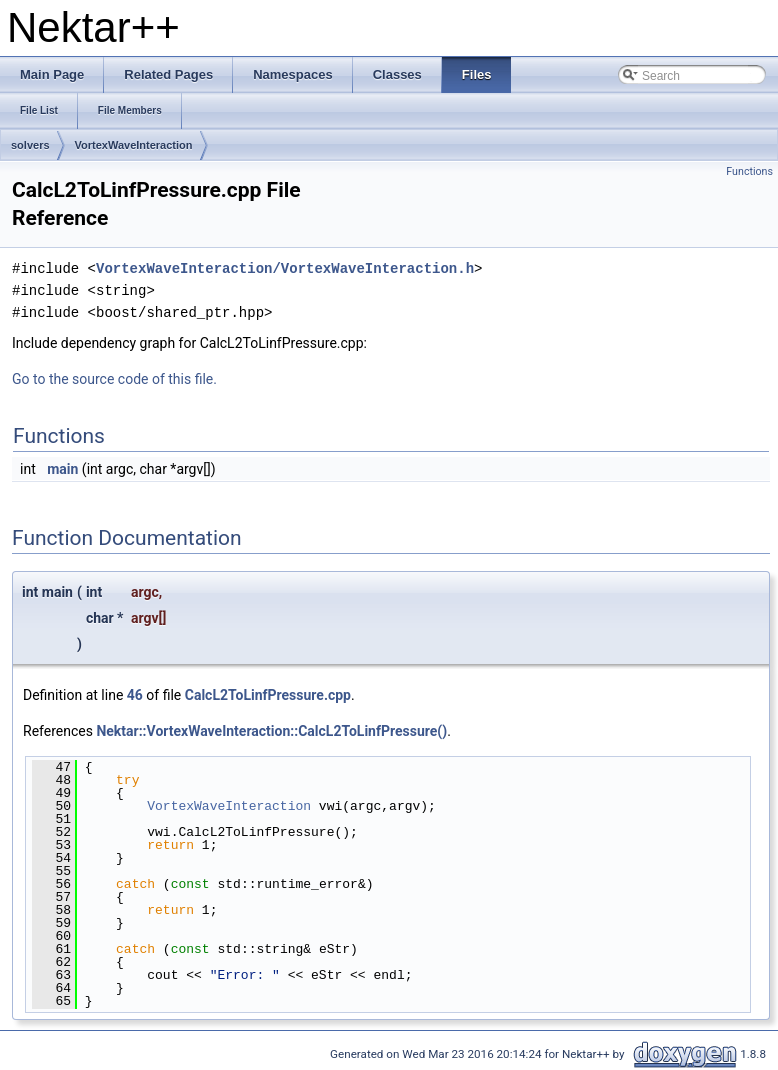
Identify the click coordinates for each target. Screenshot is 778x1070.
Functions (749, 171)
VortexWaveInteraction (134, 145)
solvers (30, 145)
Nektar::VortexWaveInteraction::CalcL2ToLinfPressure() (271, 731)
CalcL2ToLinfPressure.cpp (268, 695)
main (62, 469)
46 (135, 695)
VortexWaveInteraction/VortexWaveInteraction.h (285, 268)
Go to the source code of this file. (114, 379)
